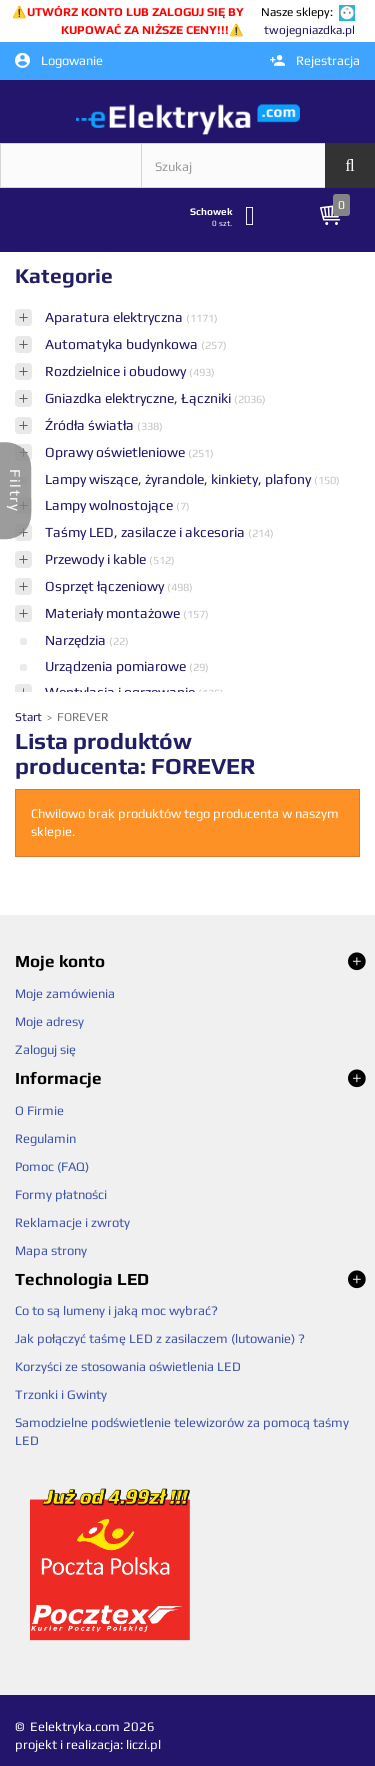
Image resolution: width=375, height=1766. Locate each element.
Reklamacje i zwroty (72, 1222)
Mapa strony (51, 1250)
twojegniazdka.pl (309, 30)
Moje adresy (49, 1021)
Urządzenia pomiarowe (117, 666)
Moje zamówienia (65, 993)
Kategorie (64, 275)
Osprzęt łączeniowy (106, 586)
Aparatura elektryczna (115, 317)
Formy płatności (61, 1194)
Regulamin (45, 1138)
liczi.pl (143, 1744)
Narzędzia (77, 640)
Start (30, 717)
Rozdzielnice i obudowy (117, 371)
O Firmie (39, 1110)
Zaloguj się (45, 1049)
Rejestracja (315, 60)
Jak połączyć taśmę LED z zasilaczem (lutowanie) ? (160, 1338)
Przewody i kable (97, 559)
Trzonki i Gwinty (61, 1394)
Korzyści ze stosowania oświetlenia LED (128, 1366)
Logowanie (59, 61)
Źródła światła (91, 425)
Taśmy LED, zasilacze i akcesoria (146, 532)
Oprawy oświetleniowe (116, 452)
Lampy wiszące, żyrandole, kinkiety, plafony (179, 479)
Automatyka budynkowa (123, 344)
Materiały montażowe (114, 613)
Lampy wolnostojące (110, 505)
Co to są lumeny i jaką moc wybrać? (116, 1310)
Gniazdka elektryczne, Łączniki (139, 398)
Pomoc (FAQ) (52, 1166)
